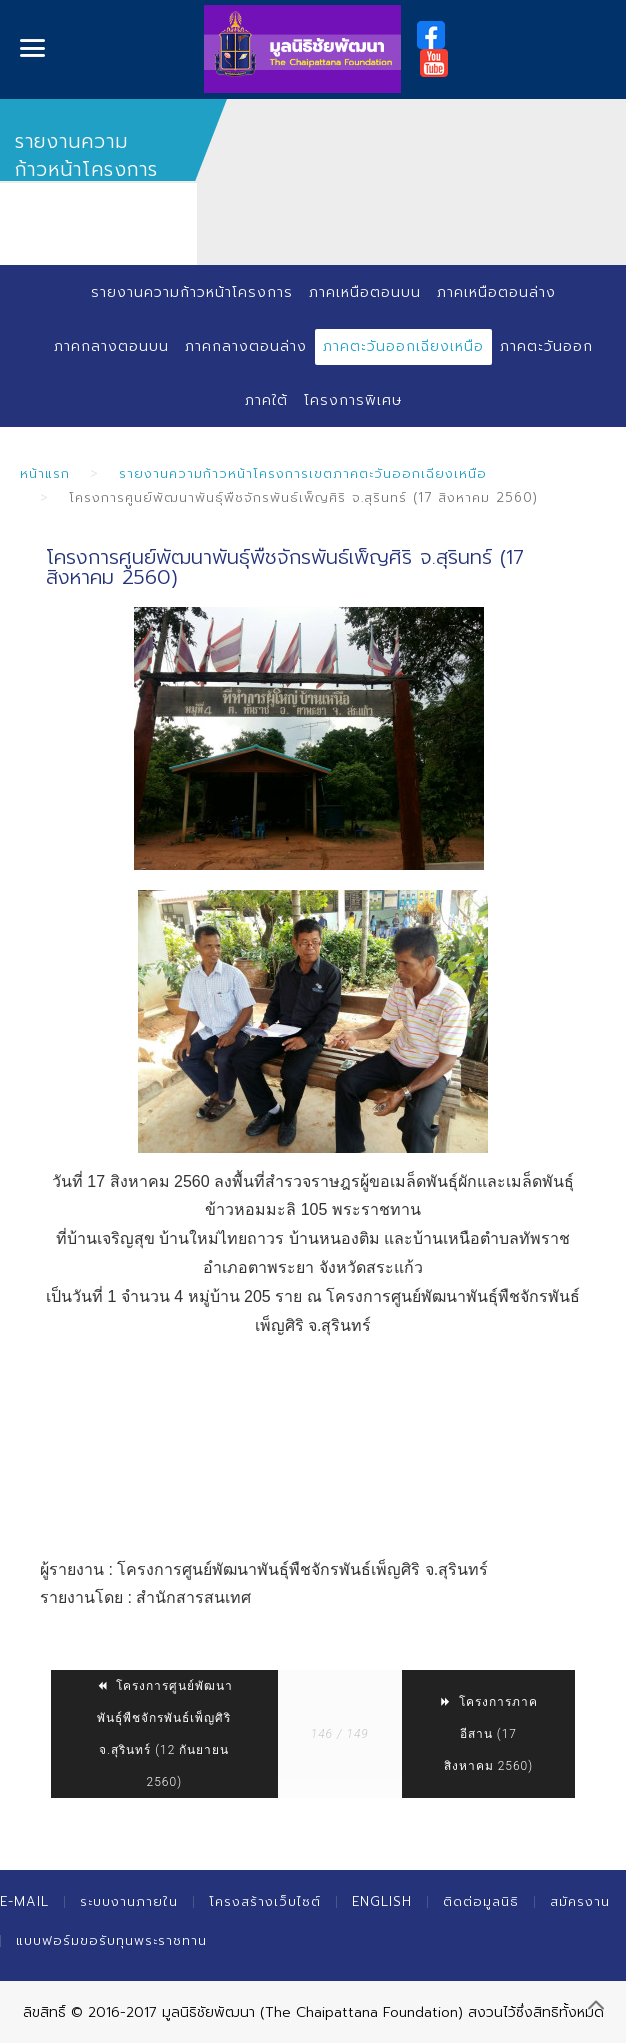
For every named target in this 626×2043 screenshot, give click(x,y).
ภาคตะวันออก (546, 346)
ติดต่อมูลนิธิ (481, 1901)
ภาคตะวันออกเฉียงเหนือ (403, 346)
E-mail (24, 1901)
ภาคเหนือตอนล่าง (496, 292)
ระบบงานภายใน (129, 1901)
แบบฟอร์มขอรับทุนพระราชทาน (111, 1940)
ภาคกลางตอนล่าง (246, 346)
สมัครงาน (580, 1901)
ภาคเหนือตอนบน (365, 292)
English (382, 1901)
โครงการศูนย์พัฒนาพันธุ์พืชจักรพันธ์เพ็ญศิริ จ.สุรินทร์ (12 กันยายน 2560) (164, 1734)
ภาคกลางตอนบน (111, 346)
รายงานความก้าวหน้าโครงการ (192, 292)
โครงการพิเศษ (353, 400)
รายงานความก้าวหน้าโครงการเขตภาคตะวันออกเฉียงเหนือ (303, 473)
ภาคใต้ (266, 400)
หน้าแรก (45, 473)
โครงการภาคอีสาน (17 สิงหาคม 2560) (488, 1734)
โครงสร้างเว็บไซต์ (265, 1901)
